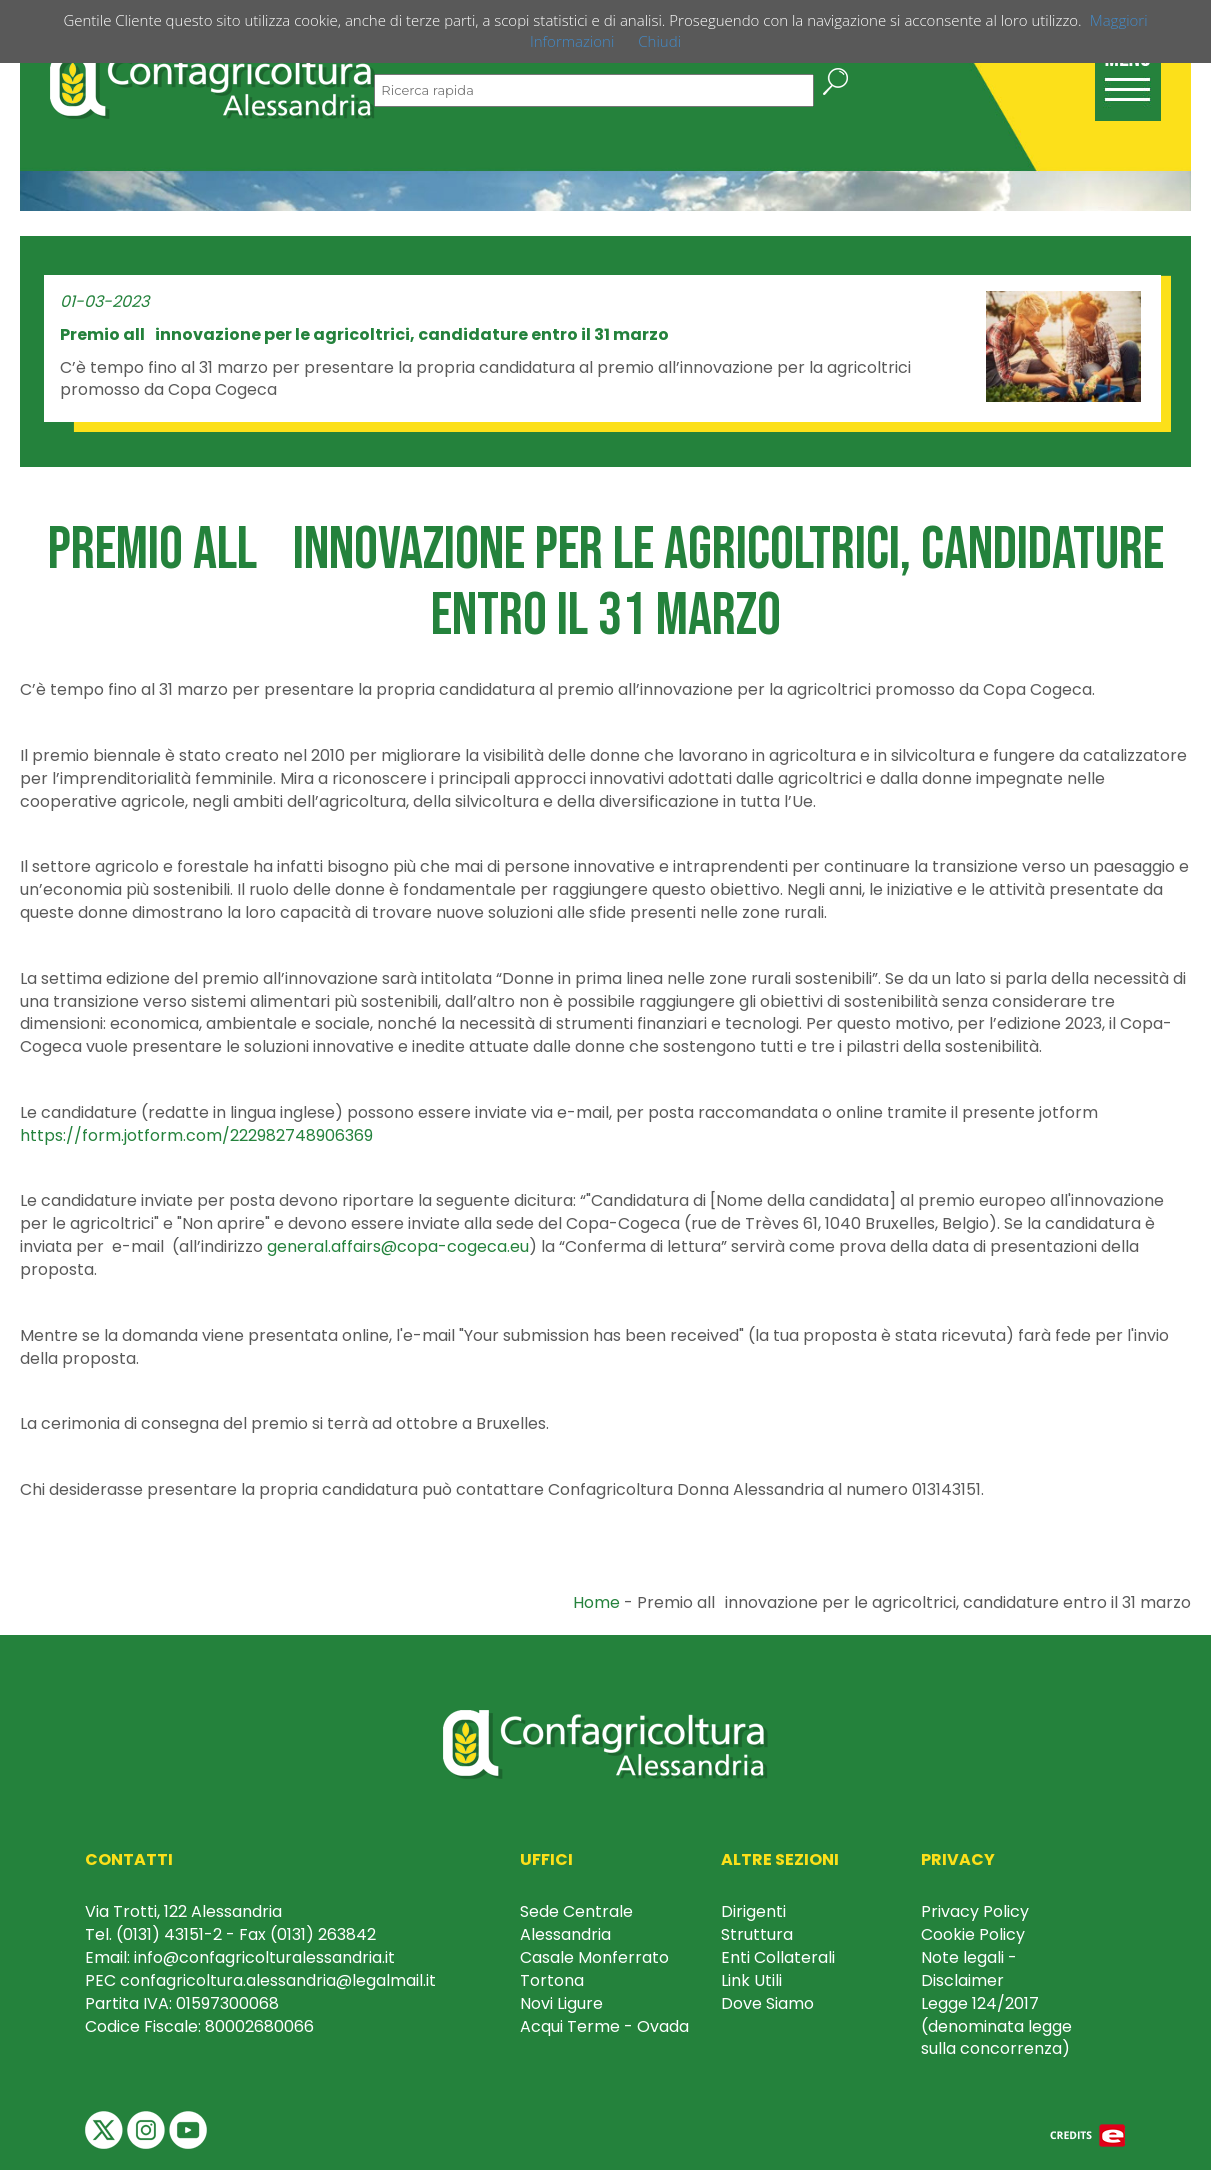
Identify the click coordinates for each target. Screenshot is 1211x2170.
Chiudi (659, 41)
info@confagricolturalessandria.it (264, 1957)
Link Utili (751, 1980)
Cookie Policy (973, 1934)
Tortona (552, 1980)
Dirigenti (753, 1911)
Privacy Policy (975, 1911)
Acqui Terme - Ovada (604, 2026)
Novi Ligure (561, 2003)
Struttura (757, 1934)
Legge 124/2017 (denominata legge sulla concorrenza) (996, 2026)
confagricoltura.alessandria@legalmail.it (278, 1980)
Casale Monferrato (594, 1957)
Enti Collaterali (778, 1957)
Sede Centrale (576, 1911)
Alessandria (565, 1934)
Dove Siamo (767, 2003)
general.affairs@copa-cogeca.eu (398, 1246)
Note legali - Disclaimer (969, 1969)
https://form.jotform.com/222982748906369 (196, 1135)
